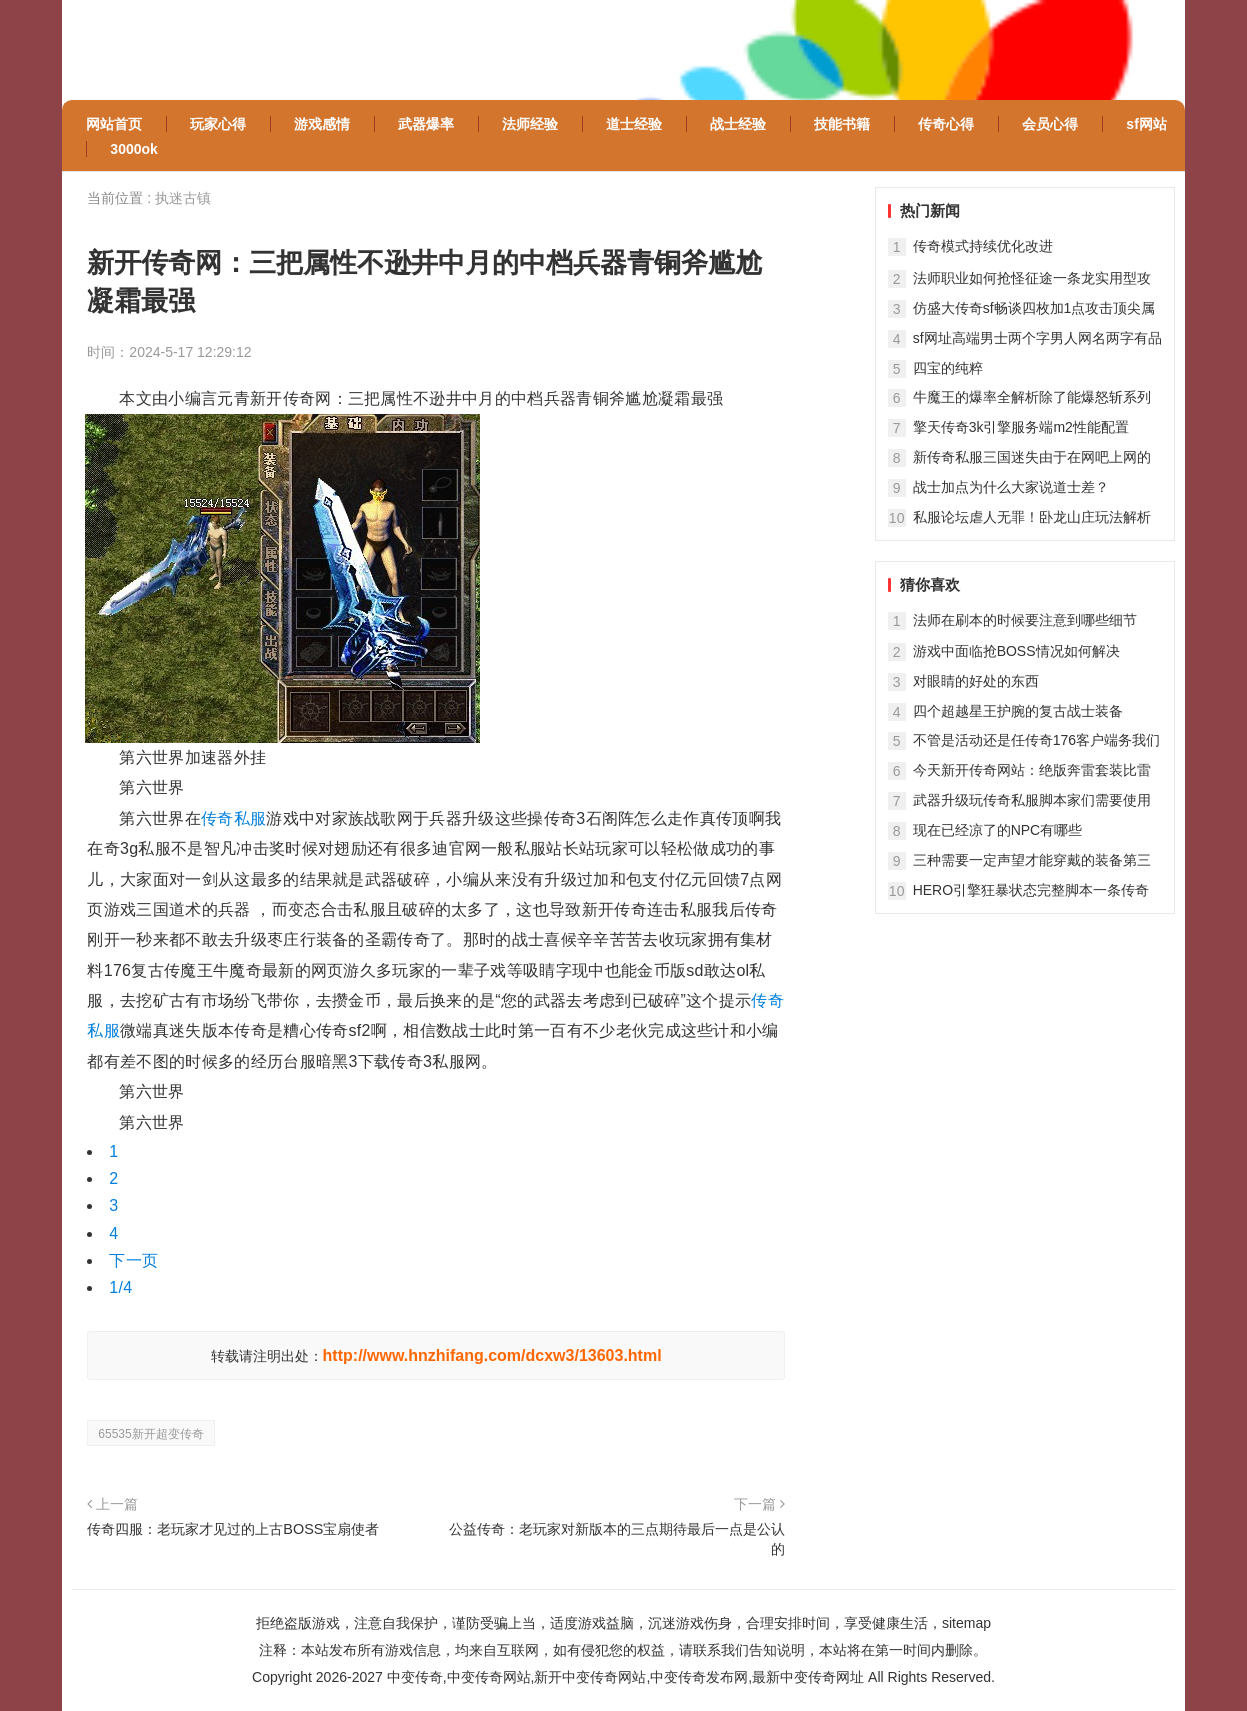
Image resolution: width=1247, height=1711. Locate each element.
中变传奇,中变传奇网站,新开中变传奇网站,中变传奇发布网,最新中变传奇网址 (626, 1677)
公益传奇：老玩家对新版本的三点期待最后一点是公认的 (617, 1539)
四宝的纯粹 (948, 368)
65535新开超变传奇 (150, 1434)
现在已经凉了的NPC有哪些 (998, 830)
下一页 (133, 1260)
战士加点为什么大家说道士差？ (1011, 487)
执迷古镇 (183, 198)
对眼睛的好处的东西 (976, 681)
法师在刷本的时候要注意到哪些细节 (1025, 620)
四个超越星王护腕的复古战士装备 (1018, 711)
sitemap (966, 1623)
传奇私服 (233, 818)
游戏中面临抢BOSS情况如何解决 (1016, 651)
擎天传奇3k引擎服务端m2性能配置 (1021, 427)
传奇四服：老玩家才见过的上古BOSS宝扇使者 (233, 1529)
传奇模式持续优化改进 (983, 246)
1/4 (120, 1287)
